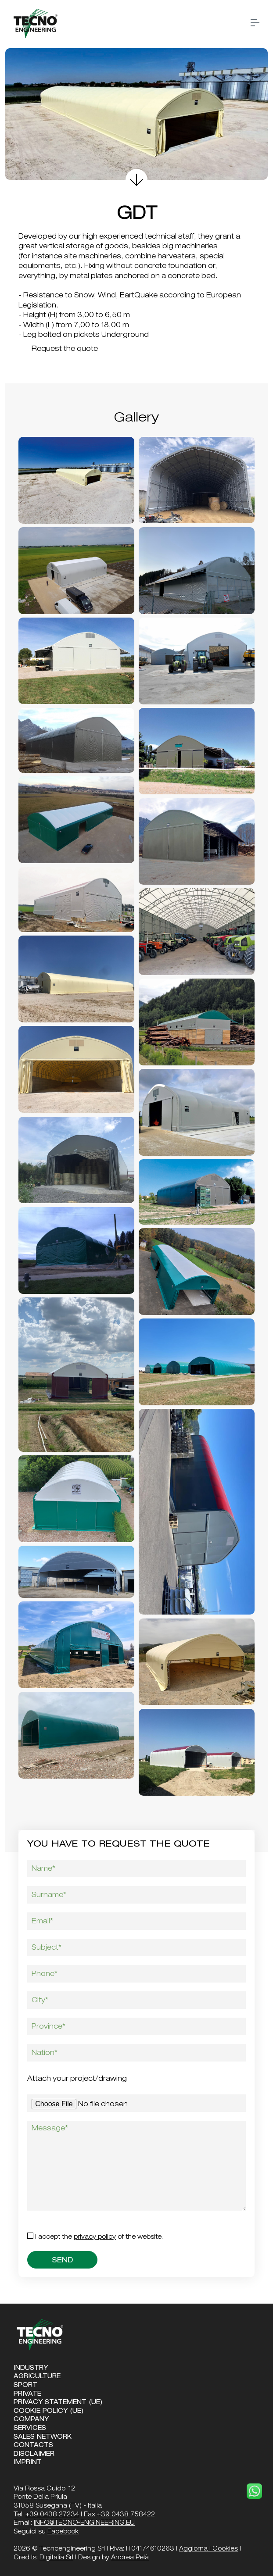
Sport (25, 2386)
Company (31, 2420)
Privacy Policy (95, 2237)
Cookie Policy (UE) (49, 2411)
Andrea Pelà (130, 2558)
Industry (31, 2368)
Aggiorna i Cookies (208, 2549)
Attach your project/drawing (77, 2079)
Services (30, 2429)
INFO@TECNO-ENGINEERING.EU (84, 2523)
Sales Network (43, 2437)
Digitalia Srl (56, 2558)
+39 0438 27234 (52, 2515)
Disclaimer (34, 2454)
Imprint (28, 2463)
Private (27, 2394)
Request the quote (60, 349)
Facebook (63, 2532)
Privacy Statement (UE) (58, 2403)
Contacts (33, 2446)
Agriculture (37, 2377)
